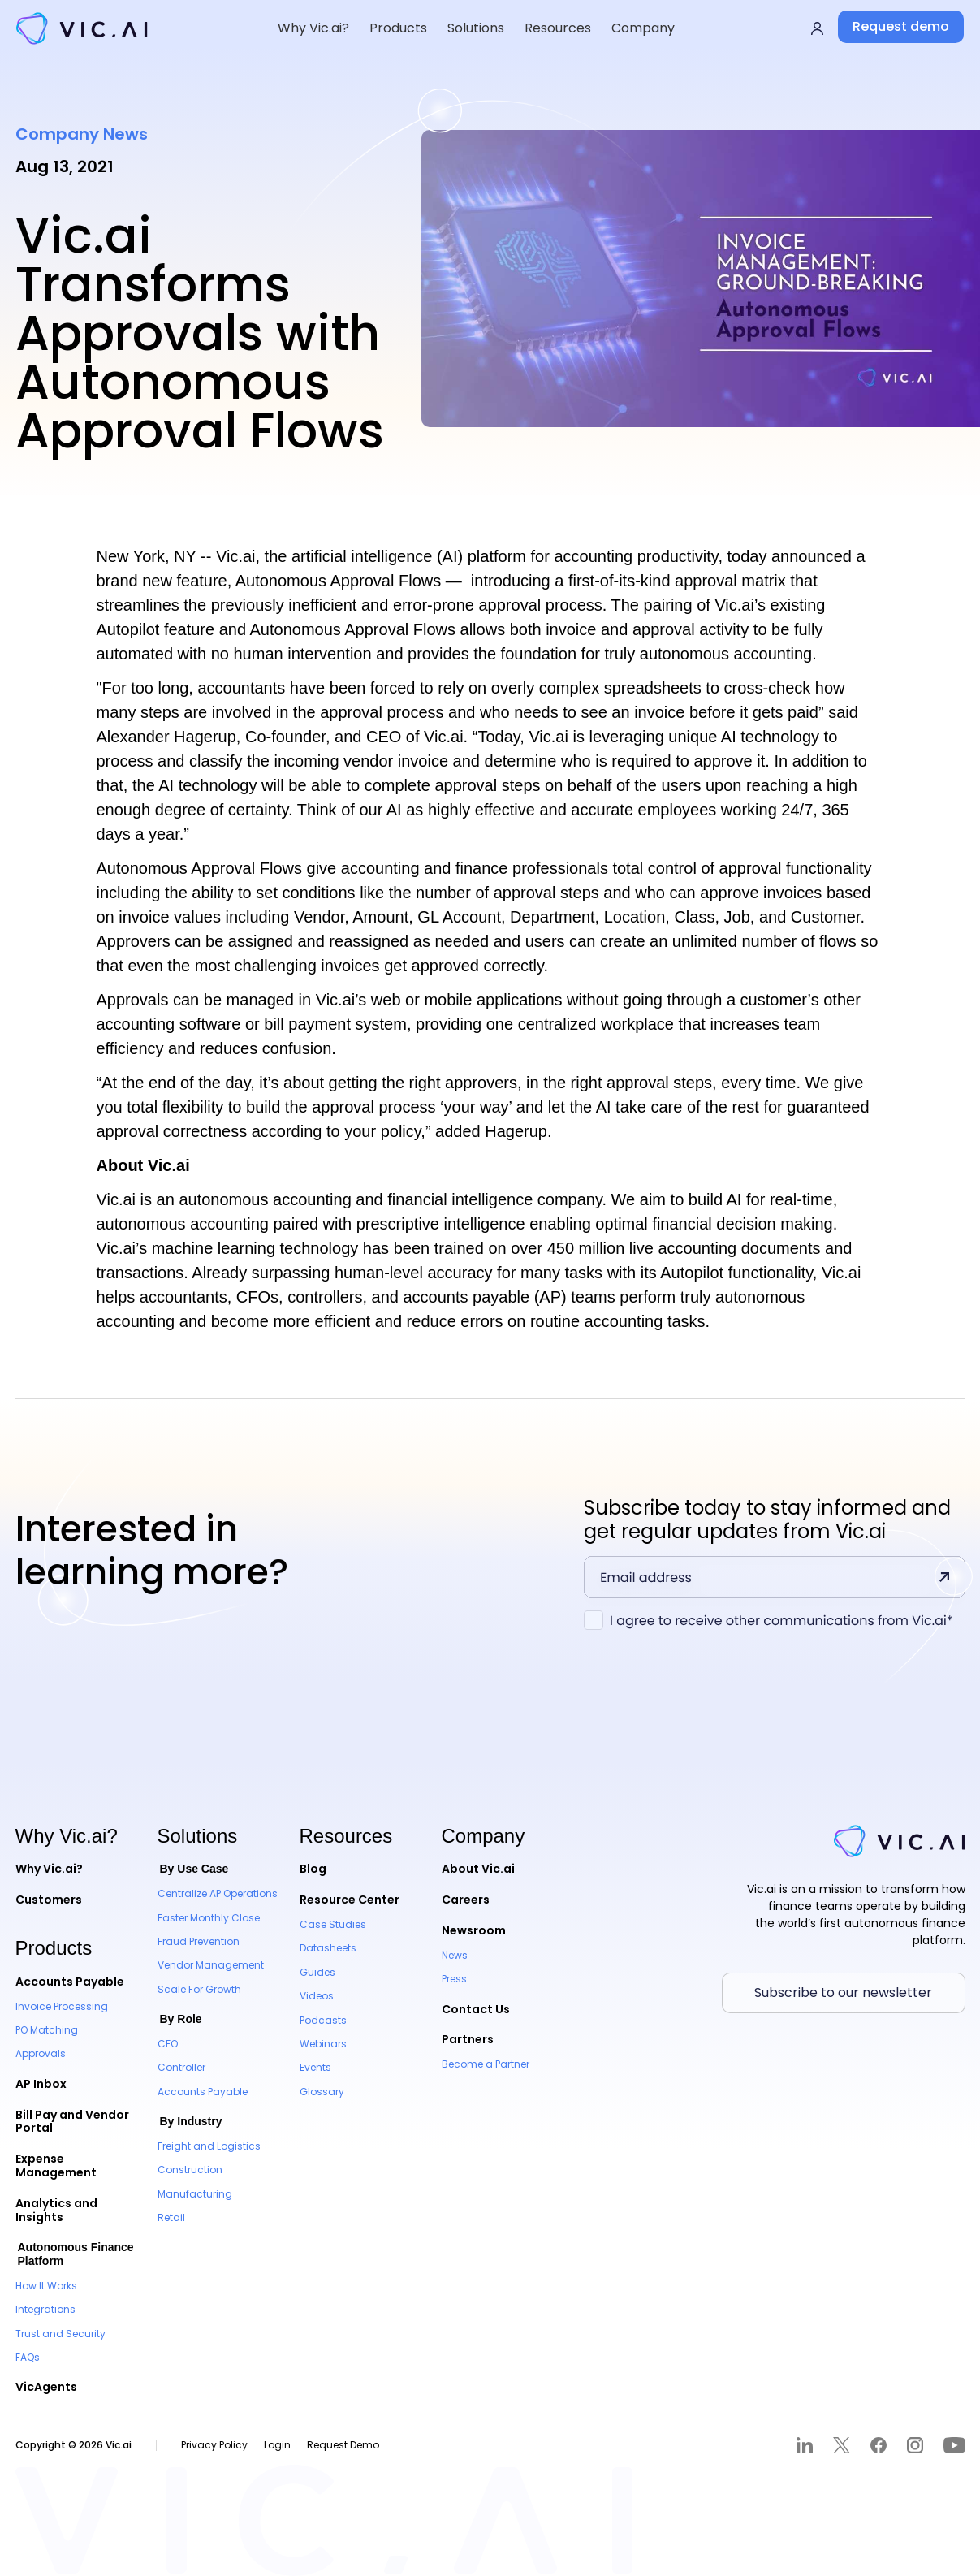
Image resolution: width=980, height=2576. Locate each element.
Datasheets (328, 1948)
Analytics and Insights (56, 2210)
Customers (48, 1899)
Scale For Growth (199, 1989)
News (455, 1955)
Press (454, 1979)
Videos (317, 1996)
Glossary (322, 2091)
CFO (168, 2044)
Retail (171, 2217)
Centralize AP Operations (218, 1893)
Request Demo (343, 2445)
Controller (181, 2067)
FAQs (27, 2357)
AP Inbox (41, 2084)
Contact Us (476, 2009)
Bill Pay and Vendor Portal (72, 2122)
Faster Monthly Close (209, 1918)
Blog (313, 1869)
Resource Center (349, 1899)
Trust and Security (60, 2333)
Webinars (323, 2044)
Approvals (40, 2053)
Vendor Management (211, 1965)
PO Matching (46, 2030)
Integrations (45, 2309)
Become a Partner (485, 2064)
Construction (190, 2169)
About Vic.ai (478, 1869)
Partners (468, 2039)
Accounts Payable (69, 1981)
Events (315, 2067)
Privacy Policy (214, 2445)
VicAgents (46, 2387)
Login (277, 2445)
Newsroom (474, 1930)
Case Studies (333, 1924)
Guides (317, 1972)
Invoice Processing (61, 2006)
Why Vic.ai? (49, 1869)
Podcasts (323, 2020)
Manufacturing (195, 2194)
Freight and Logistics (209, 2146)
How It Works (46, 2286)
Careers (466, 1899)
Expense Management (56, 2165)
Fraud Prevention (199, 1941)
